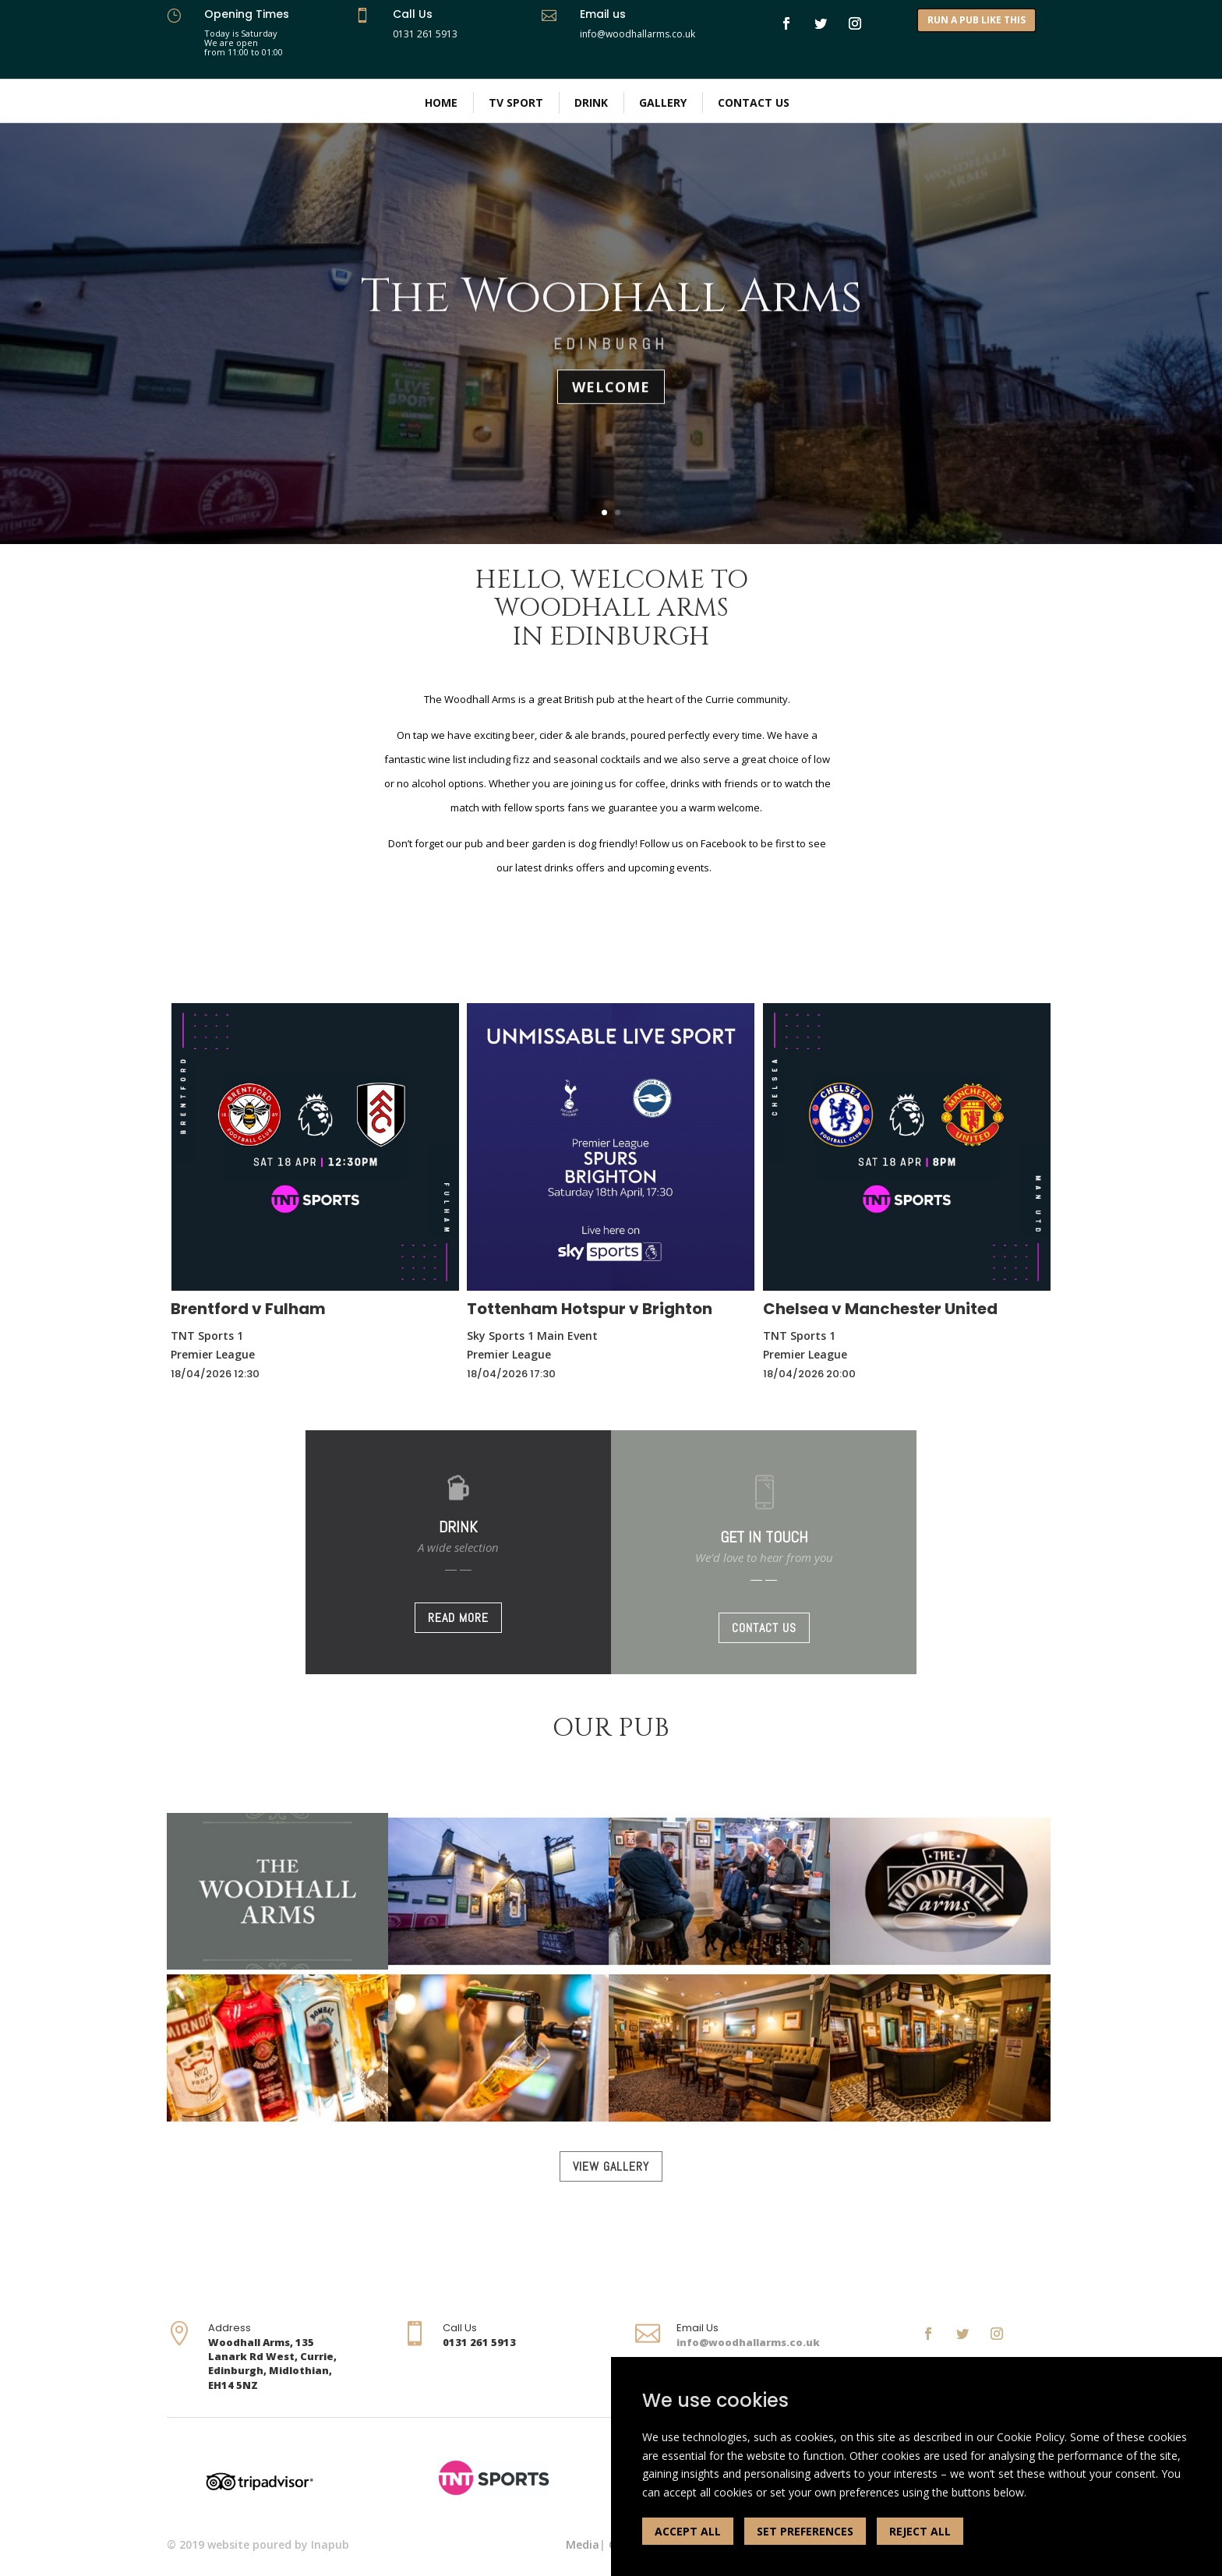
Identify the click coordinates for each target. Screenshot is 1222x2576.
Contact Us (753, 102)
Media (582, 2544)
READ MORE (458, 1618)
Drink (591, 102)
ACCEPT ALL (688, 2531)
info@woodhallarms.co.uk (748, 2342)
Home (441, 102)
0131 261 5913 (425, 34)
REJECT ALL (920, 2531)
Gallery (663, 102)
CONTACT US (764, 1628)
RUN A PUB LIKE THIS (976, 20)
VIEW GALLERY (611, 2166)
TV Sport (516, 102)
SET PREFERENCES (805, 2531)
